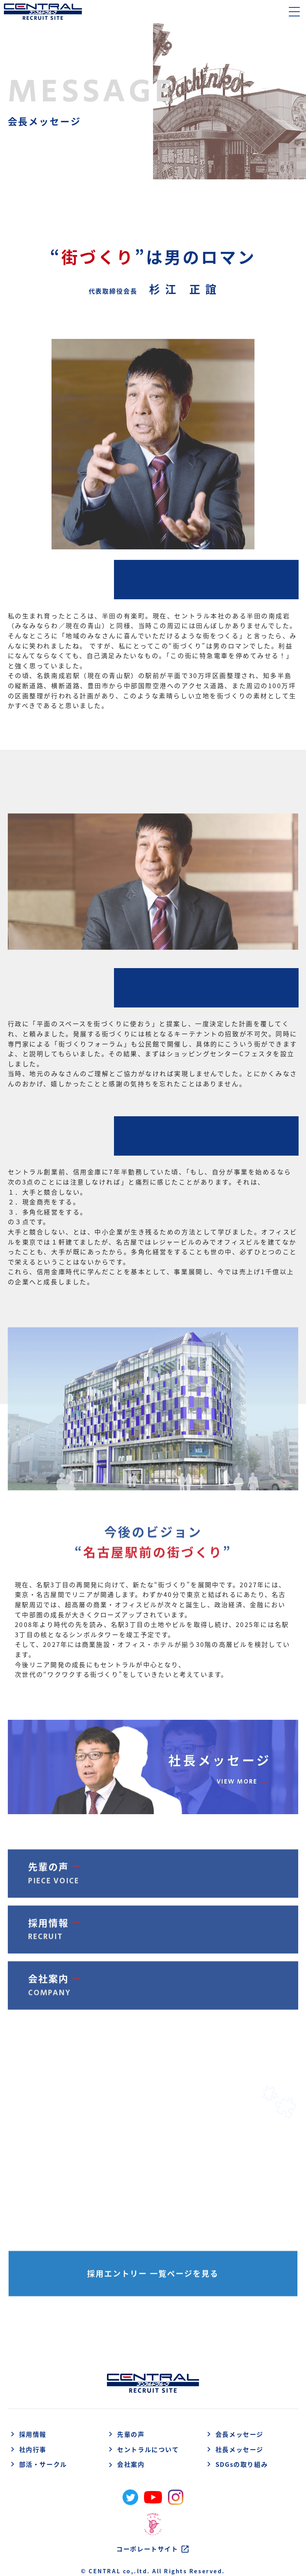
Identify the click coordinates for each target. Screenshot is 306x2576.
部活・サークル (37, 2464)
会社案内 (125, 2464)
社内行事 (27, 2450)
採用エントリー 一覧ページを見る (153, 2276)
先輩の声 (125, 2434)
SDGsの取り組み (236, 2464)
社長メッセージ (233, 2450)
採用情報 (27, 2434)
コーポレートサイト (152, 2548)
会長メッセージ (233, 2434)
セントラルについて (142, 2450)
